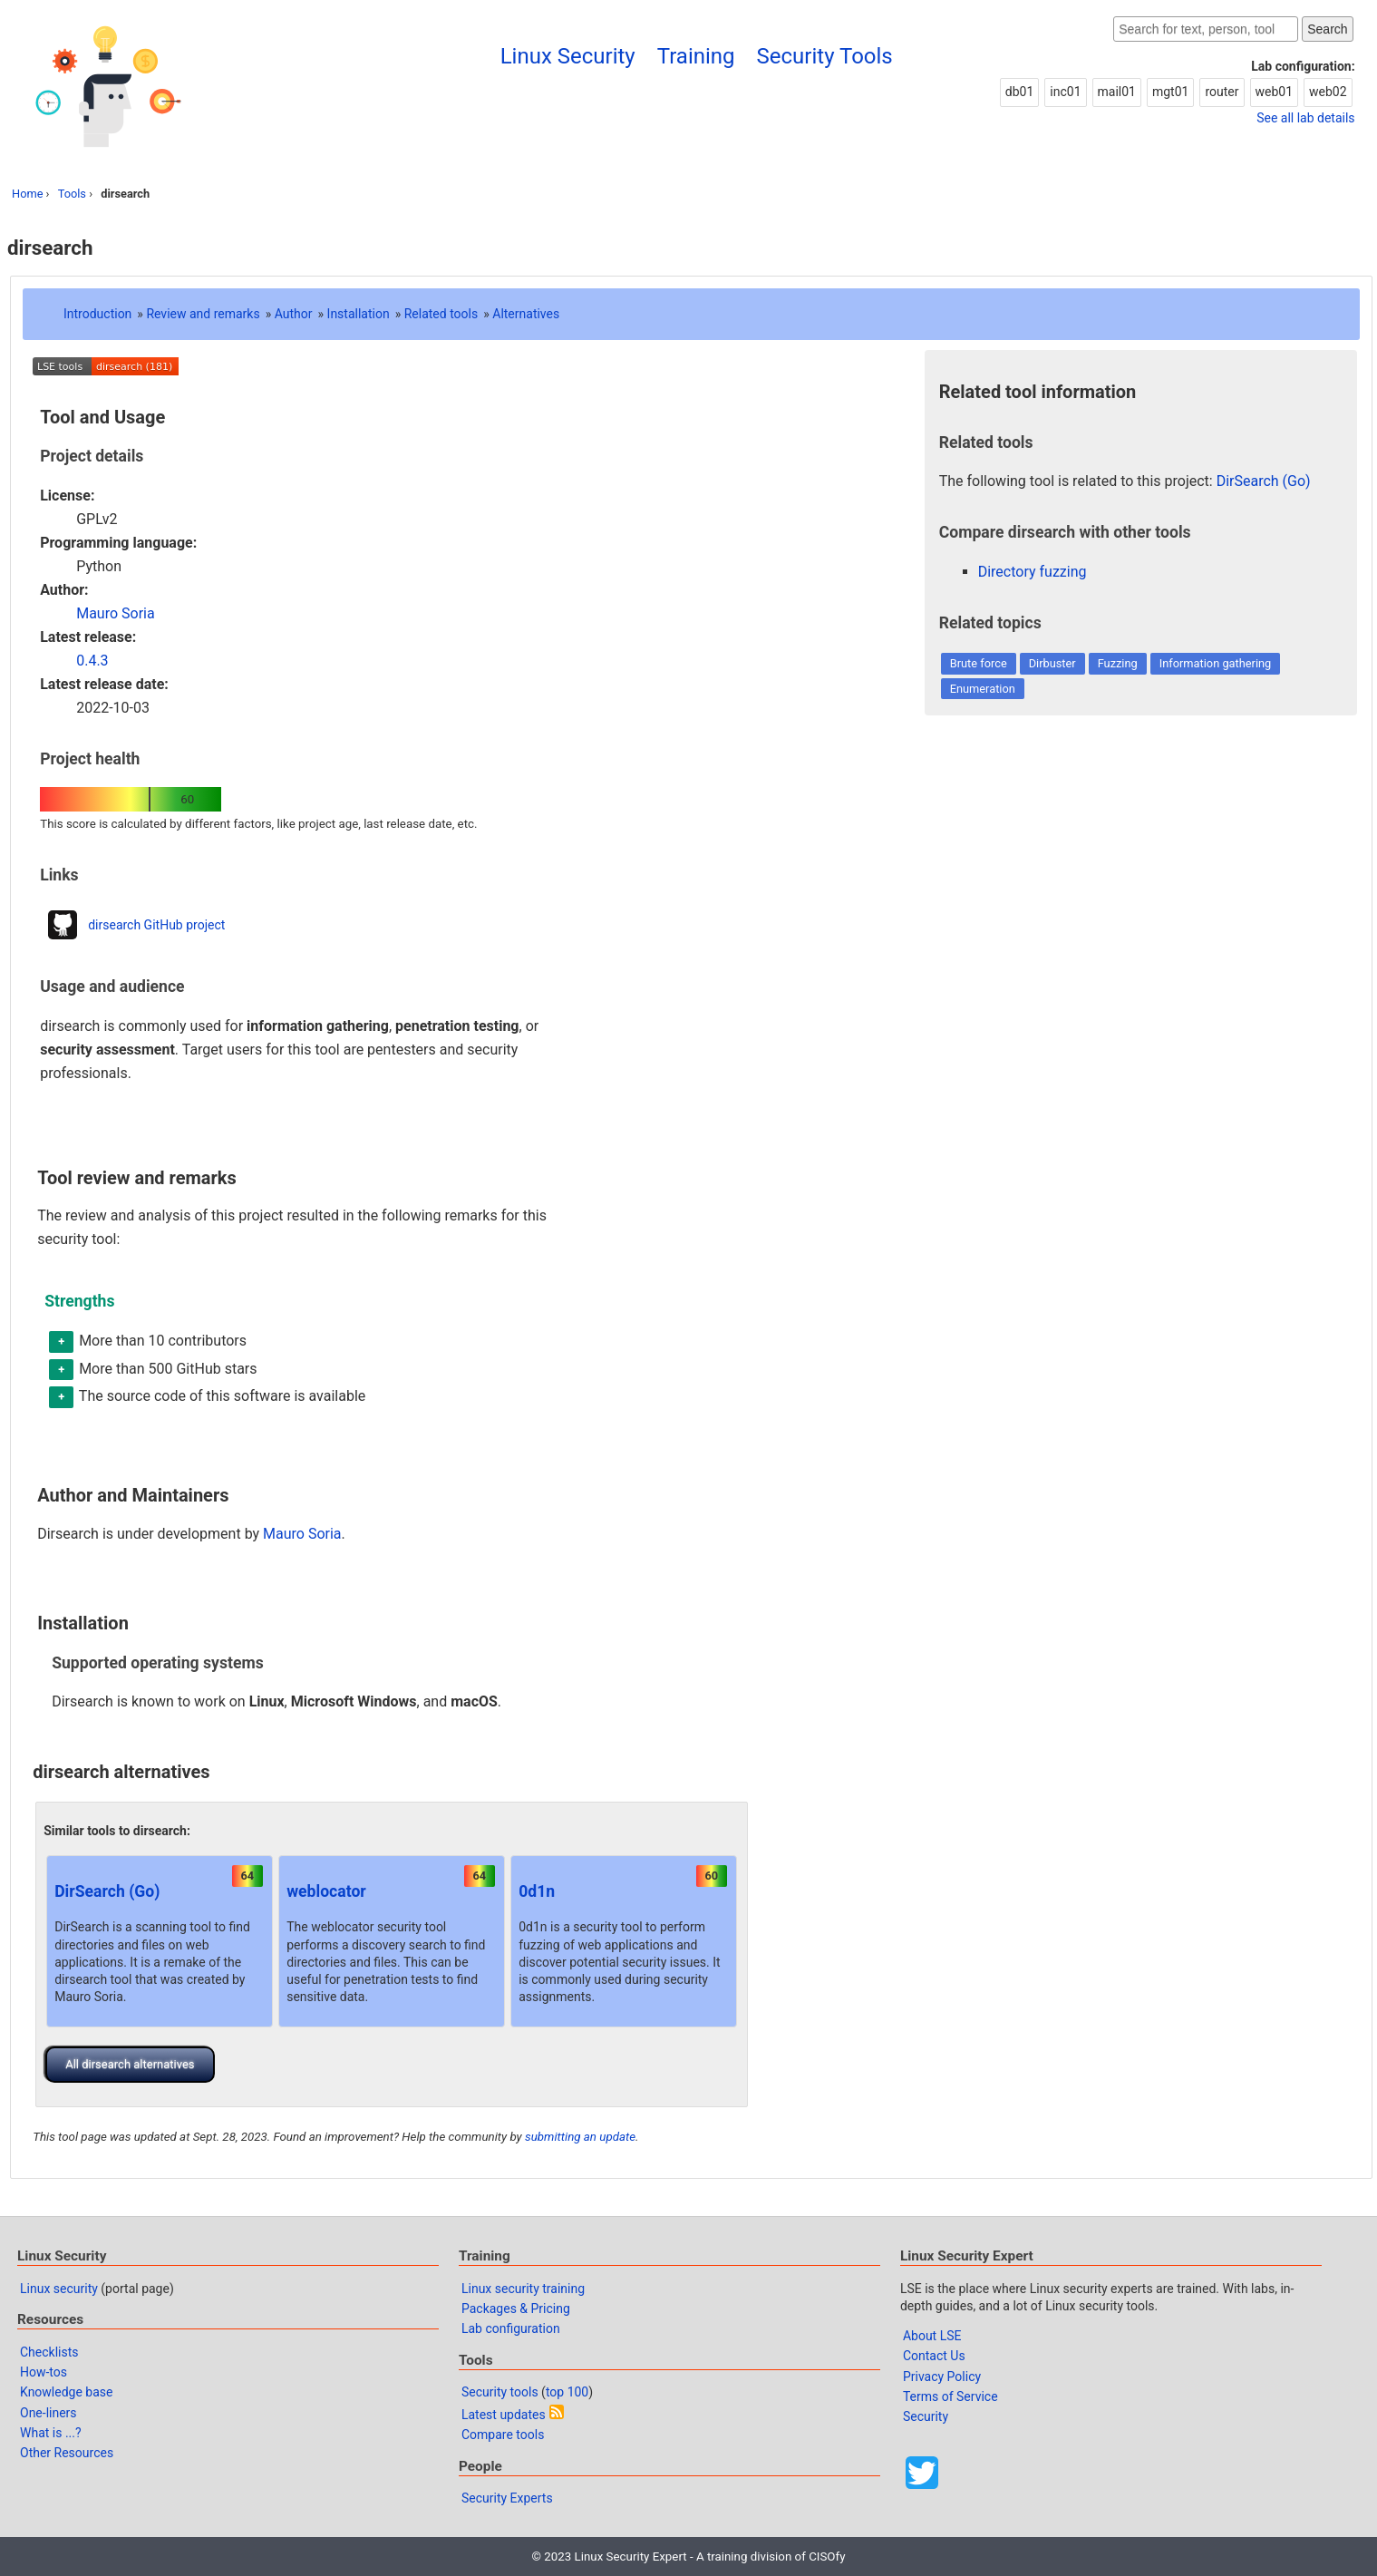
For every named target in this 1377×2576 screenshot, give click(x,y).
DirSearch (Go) (107, 1891)
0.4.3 (92, 660)
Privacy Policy (942, 2376)
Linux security (59, 2288)
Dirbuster (1052, 663)
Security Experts (507, 2498)
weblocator (326, 1891)
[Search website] (1205, 29)
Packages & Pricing (515, 2308)
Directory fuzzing (1032, 571)
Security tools (499, 2392)
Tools (72, 193)
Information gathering (1215, 663)
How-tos (43, 2372)
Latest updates (503, 2414)
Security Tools (825, 56)
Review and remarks (202, 313)
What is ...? (51, 2432)
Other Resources (66, 2452)
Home (27, 193)
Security (925, 2416)
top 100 (567, 2392)
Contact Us (934, 2355)
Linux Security (567, 56)
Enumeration (982, 688)
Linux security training (523, 2288)
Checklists (49, 2352)
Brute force (978, 663)
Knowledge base (66, 2392)
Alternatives (525, 313)
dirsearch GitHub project (156, 925)
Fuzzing (1118, 663)
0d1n (537, 1891)
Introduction (97, 313)
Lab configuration (510, 2328)
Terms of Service (950, 2396)
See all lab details (1305, 118)
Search (1327, 29)
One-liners (48, 2413)
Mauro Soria (115, 613)
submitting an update (580, 2136)
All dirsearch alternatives (129, 2064)
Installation (358, 313)
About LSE (932, 2335)
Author (294, 313)
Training (696, 56)
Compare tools (502, 2434)
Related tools (441, 313)
